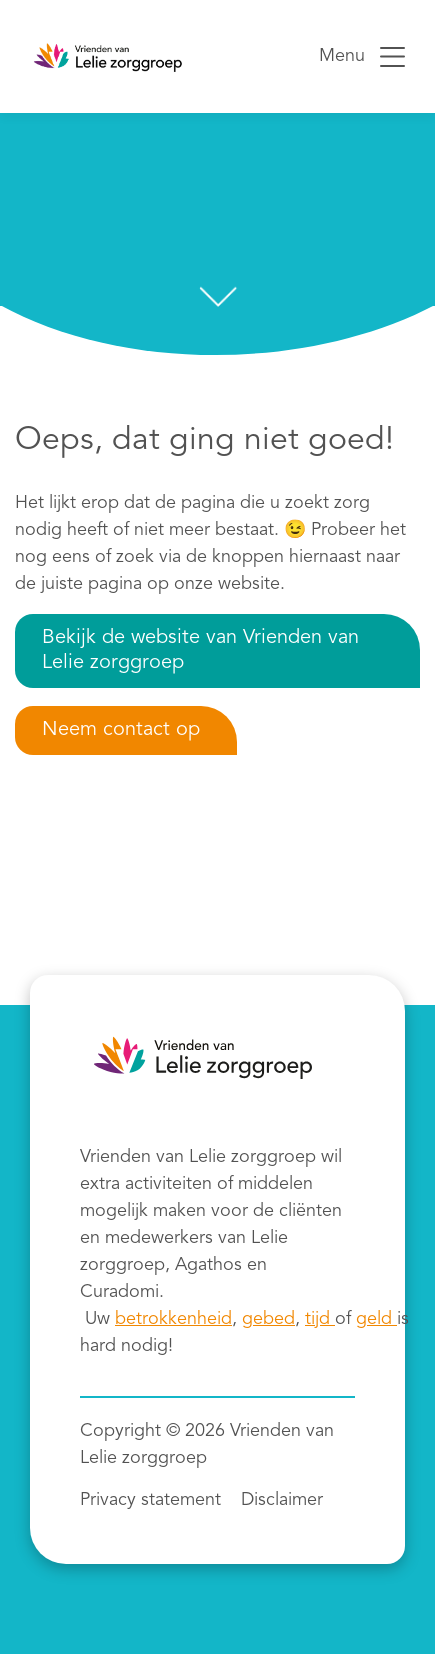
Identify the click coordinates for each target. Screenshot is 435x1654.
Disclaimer (282, 1500)
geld (376, 1319)
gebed (268, 1319)
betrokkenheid (173, 1319)
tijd (320, 1319)
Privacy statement (150, 1500)
